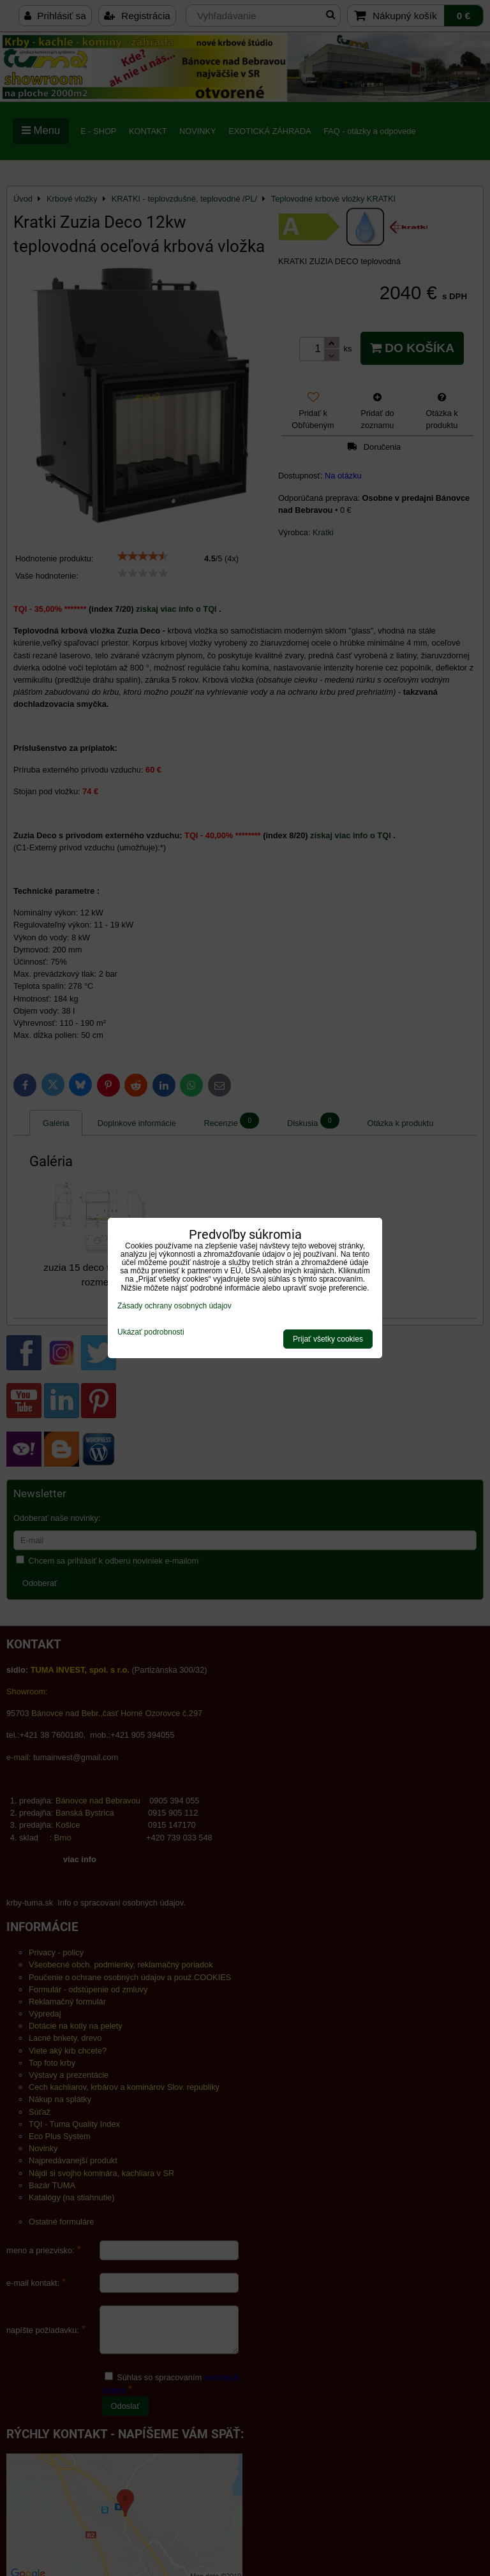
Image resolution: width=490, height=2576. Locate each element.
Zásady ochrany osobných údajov (174, 1305)
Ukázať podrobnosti (150, 1332)
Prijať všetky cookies (328, 1339)
